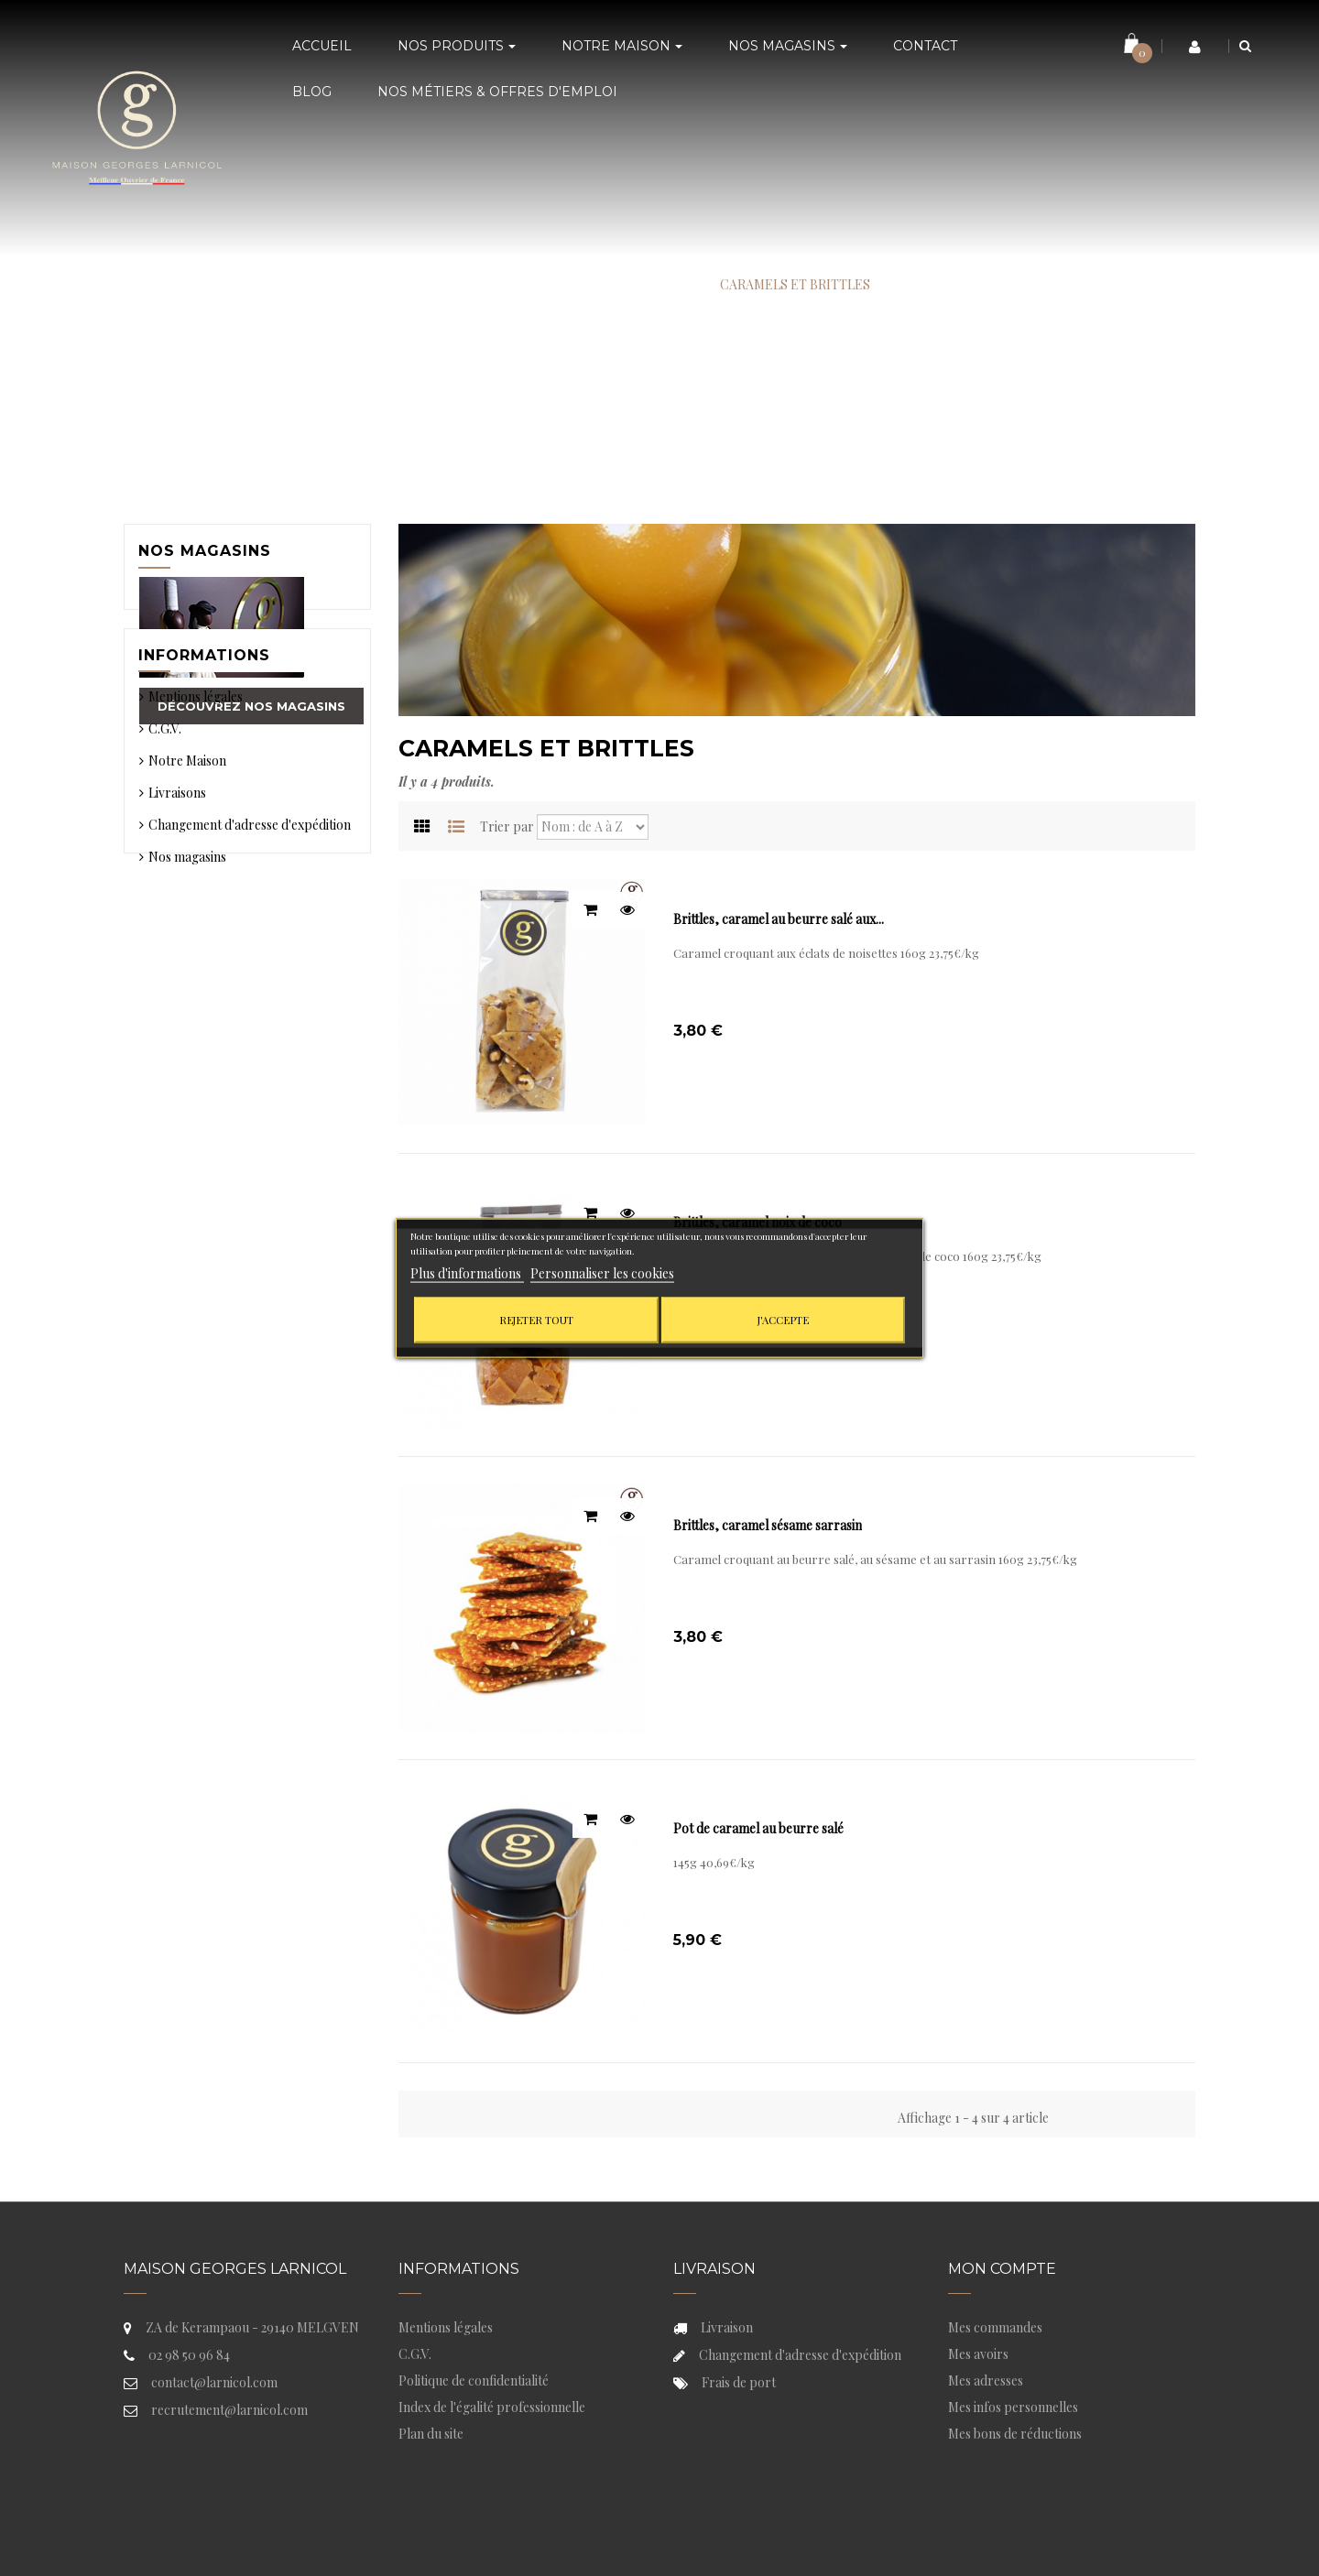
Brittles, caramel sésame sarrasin (767, 1525)
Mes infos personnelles (1013, 2407)
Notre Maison (187, 903)
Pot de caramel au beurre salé (758, 1828)
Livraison (727, 2327)
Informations (204, 791)
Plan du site (430, 2433)
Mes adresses (985, 2380)
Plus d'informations (467, 1273)
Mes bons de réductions (1015, 2433)
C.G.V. (164, 871)
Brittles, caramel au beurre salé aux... (778, 919)
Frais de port (739, 2382)
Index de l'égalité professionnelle (491, 2407)
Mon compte (1002, 2268)
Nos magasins (204, 551)
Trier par (507, 826)
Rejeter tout (536, 1320)
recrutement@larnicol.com (229, 2409)
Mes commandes (995, 2327)
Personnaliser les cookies (602, 1273)
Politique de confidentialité (473, 2380)
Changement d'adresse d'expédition (249, 967)
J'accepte (783, 1320)
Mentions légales (195, 839)
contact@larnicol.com (214, 2382)
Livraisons (177, 935)
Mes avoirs (978, 2354)
